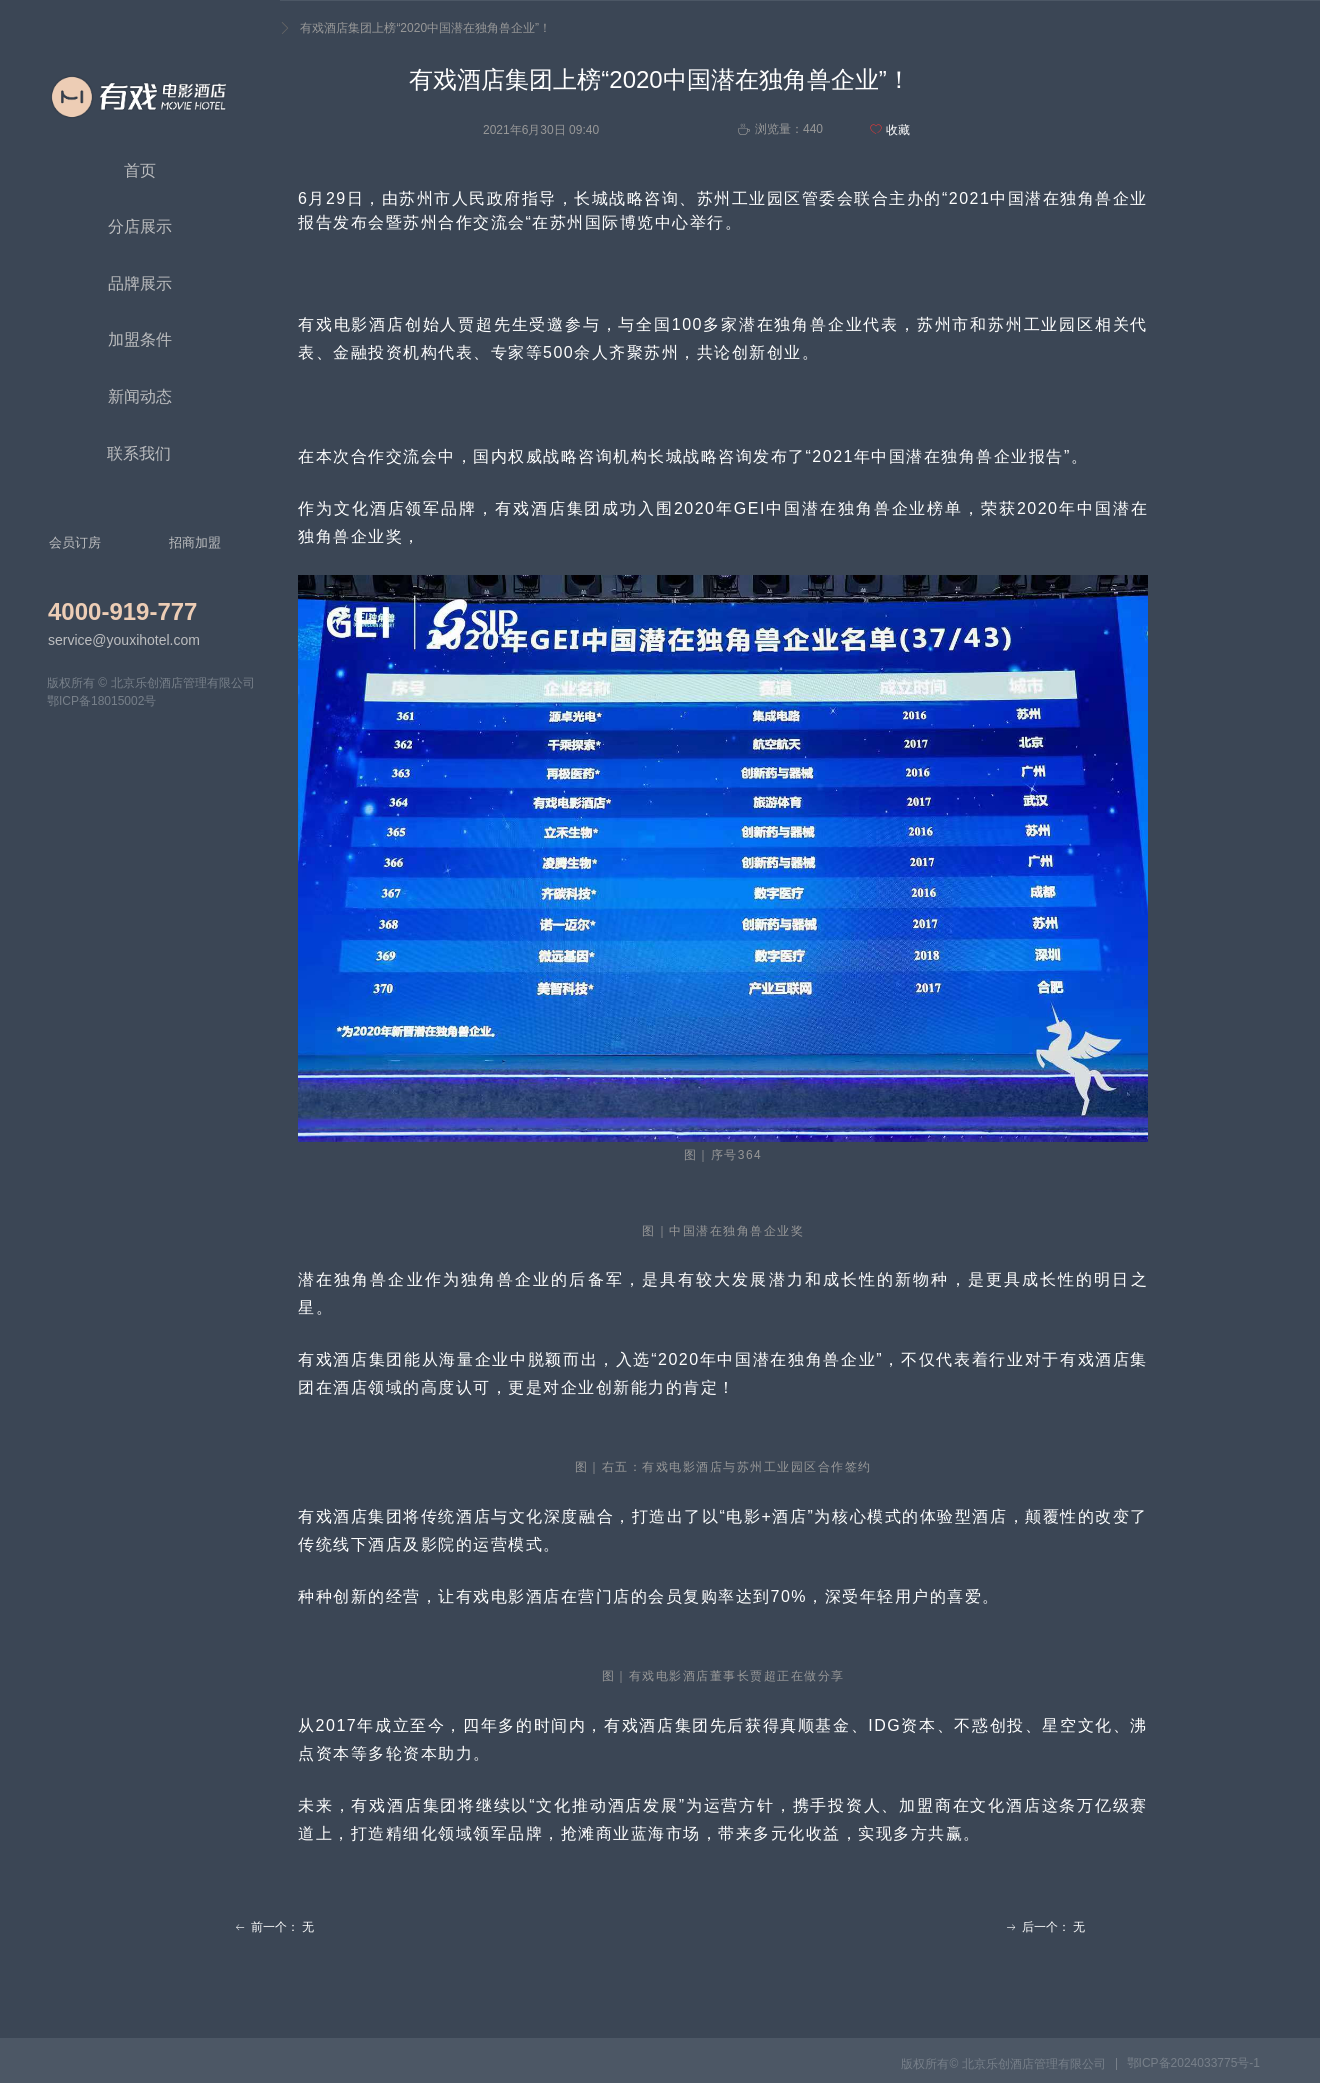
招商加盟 (195, 542)
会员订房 (75, 542)
